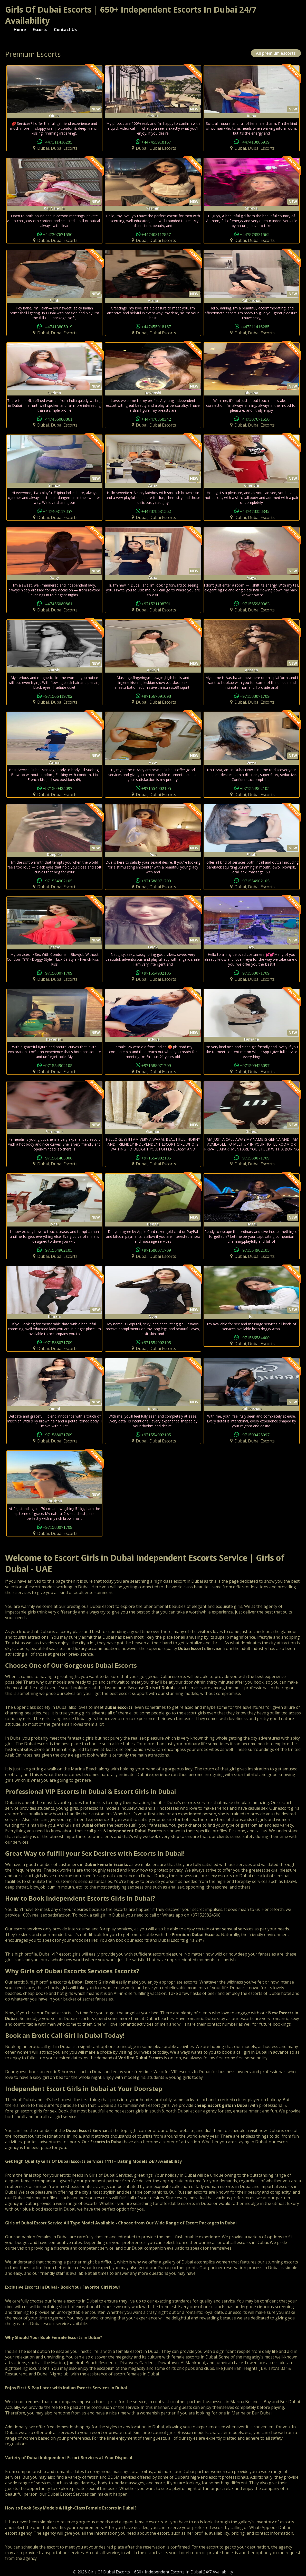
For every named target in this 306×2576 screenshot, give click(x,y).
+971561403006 (58, 1157)
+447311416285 (57, 141)
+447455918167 (156, 141)
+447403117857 (156, 234)
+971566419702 (58, 696)
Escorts (40, 29)
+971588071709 (255, 696)
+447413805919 (255, 141)
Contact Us (65, 29)
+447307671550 (58, 234)
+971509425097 (58, 788)
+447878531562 (255, 234)
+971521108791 (156, 603)
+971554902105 (156, 788)
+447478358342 (156, 419)
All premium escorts (276, 53)
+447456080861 (58, 419)
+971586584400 (255, 1337)
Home (20, 29)
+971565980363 (255, 603)
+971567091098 (156, 696)
